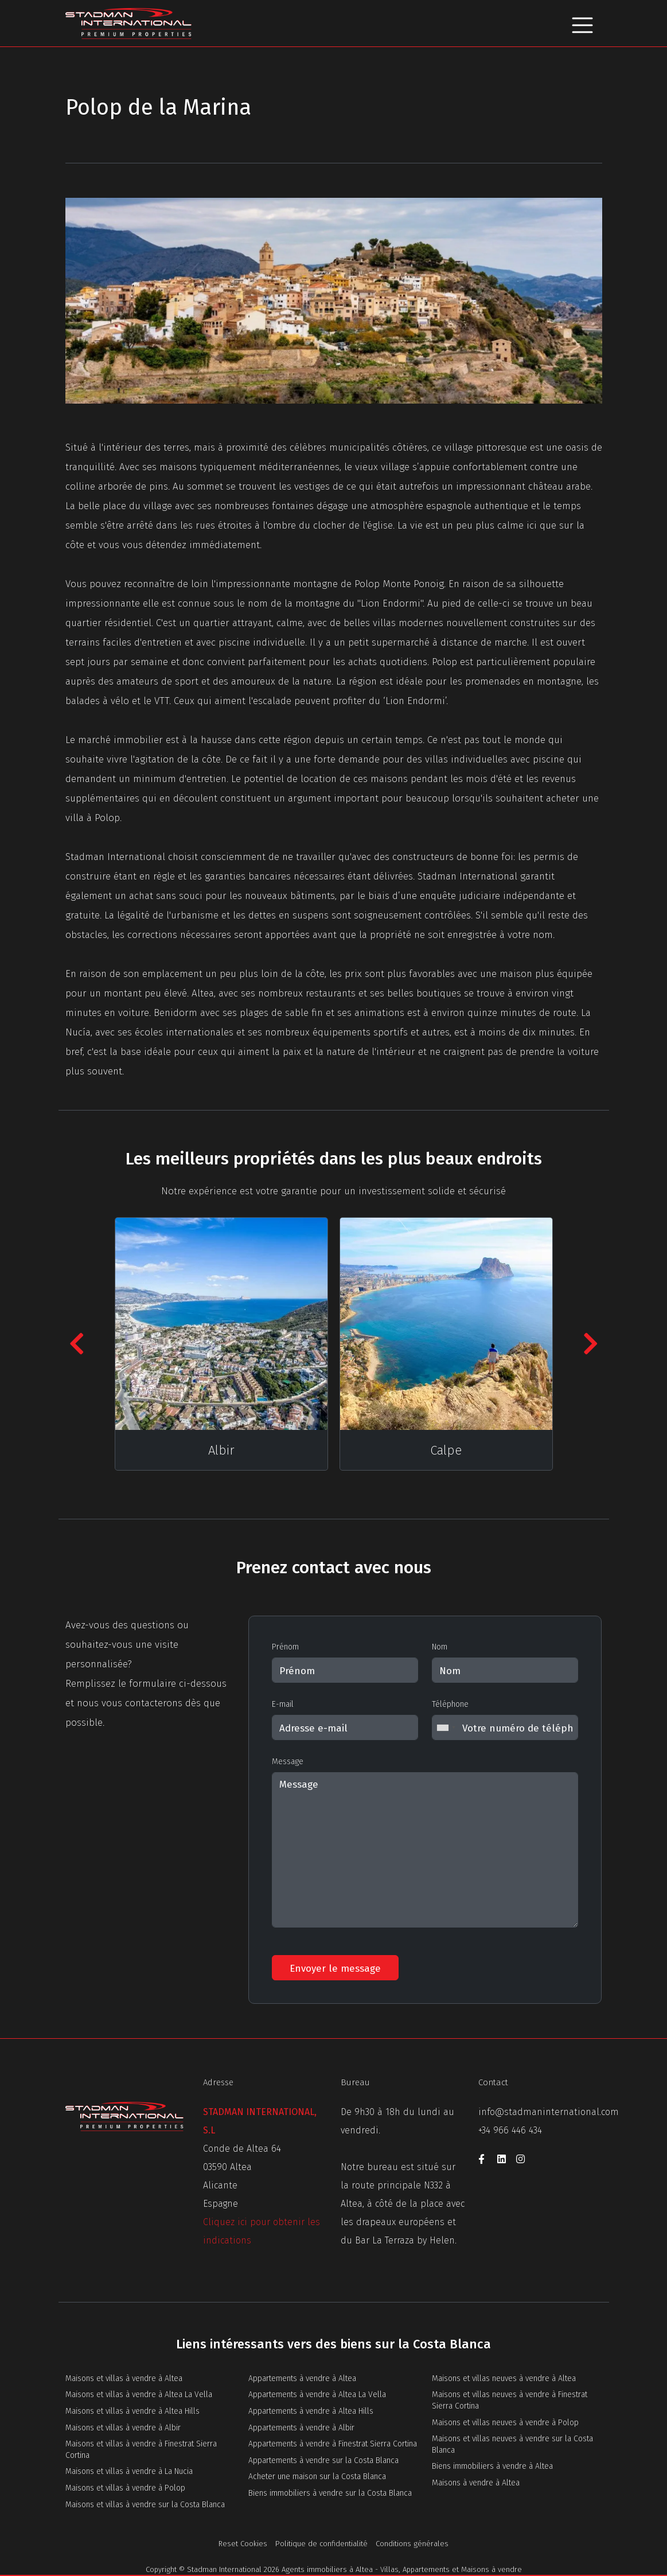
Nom (439, 1647)
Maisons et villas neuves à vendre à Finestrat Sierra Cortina (509, 2400)
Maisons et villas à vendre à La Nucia (129, 2471)
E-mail (283, 1704)
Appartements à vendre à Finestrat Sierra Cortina (332, 2444)
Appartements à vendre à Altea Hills (310, 2411)
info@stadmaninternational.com (548, 2111)
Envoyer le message (335, 1969)
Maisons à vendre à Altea (476, 2483)
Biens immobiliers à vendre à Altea (492, 2466)
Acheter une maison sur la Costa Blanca (317, 2476)
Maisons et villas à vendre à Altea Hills (132, 2411)
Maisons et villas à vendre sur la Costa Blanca (145, 2504)
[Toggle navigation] (582, 23)
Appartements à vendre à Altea (302, 2378)
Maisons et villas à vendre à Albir (123, 2428)
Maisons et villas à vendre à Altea (123, 2378)
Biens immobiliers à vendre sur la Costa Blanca (330, 2493)
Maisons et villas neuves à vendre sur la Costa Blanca (512, 2444)
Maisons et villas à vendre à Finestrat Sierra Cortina (141, 2449)
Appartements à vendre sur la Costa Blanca (323, 2460)
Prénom (285, 1647)
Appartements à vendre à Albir (301, 2428)
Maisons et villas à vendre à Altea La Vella (138, 2394)
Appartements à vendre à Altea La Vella (317, 2394)
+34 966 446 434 (510, 2130)
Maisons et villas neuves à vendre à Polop (505, 2423)
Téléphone (450, 1704)
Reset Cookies (243, 2543)
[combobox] (445, 1727)
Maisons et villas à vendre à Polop (125, 2488)
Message (287, 1761)
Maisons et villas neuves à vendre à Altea (504, 2378)
